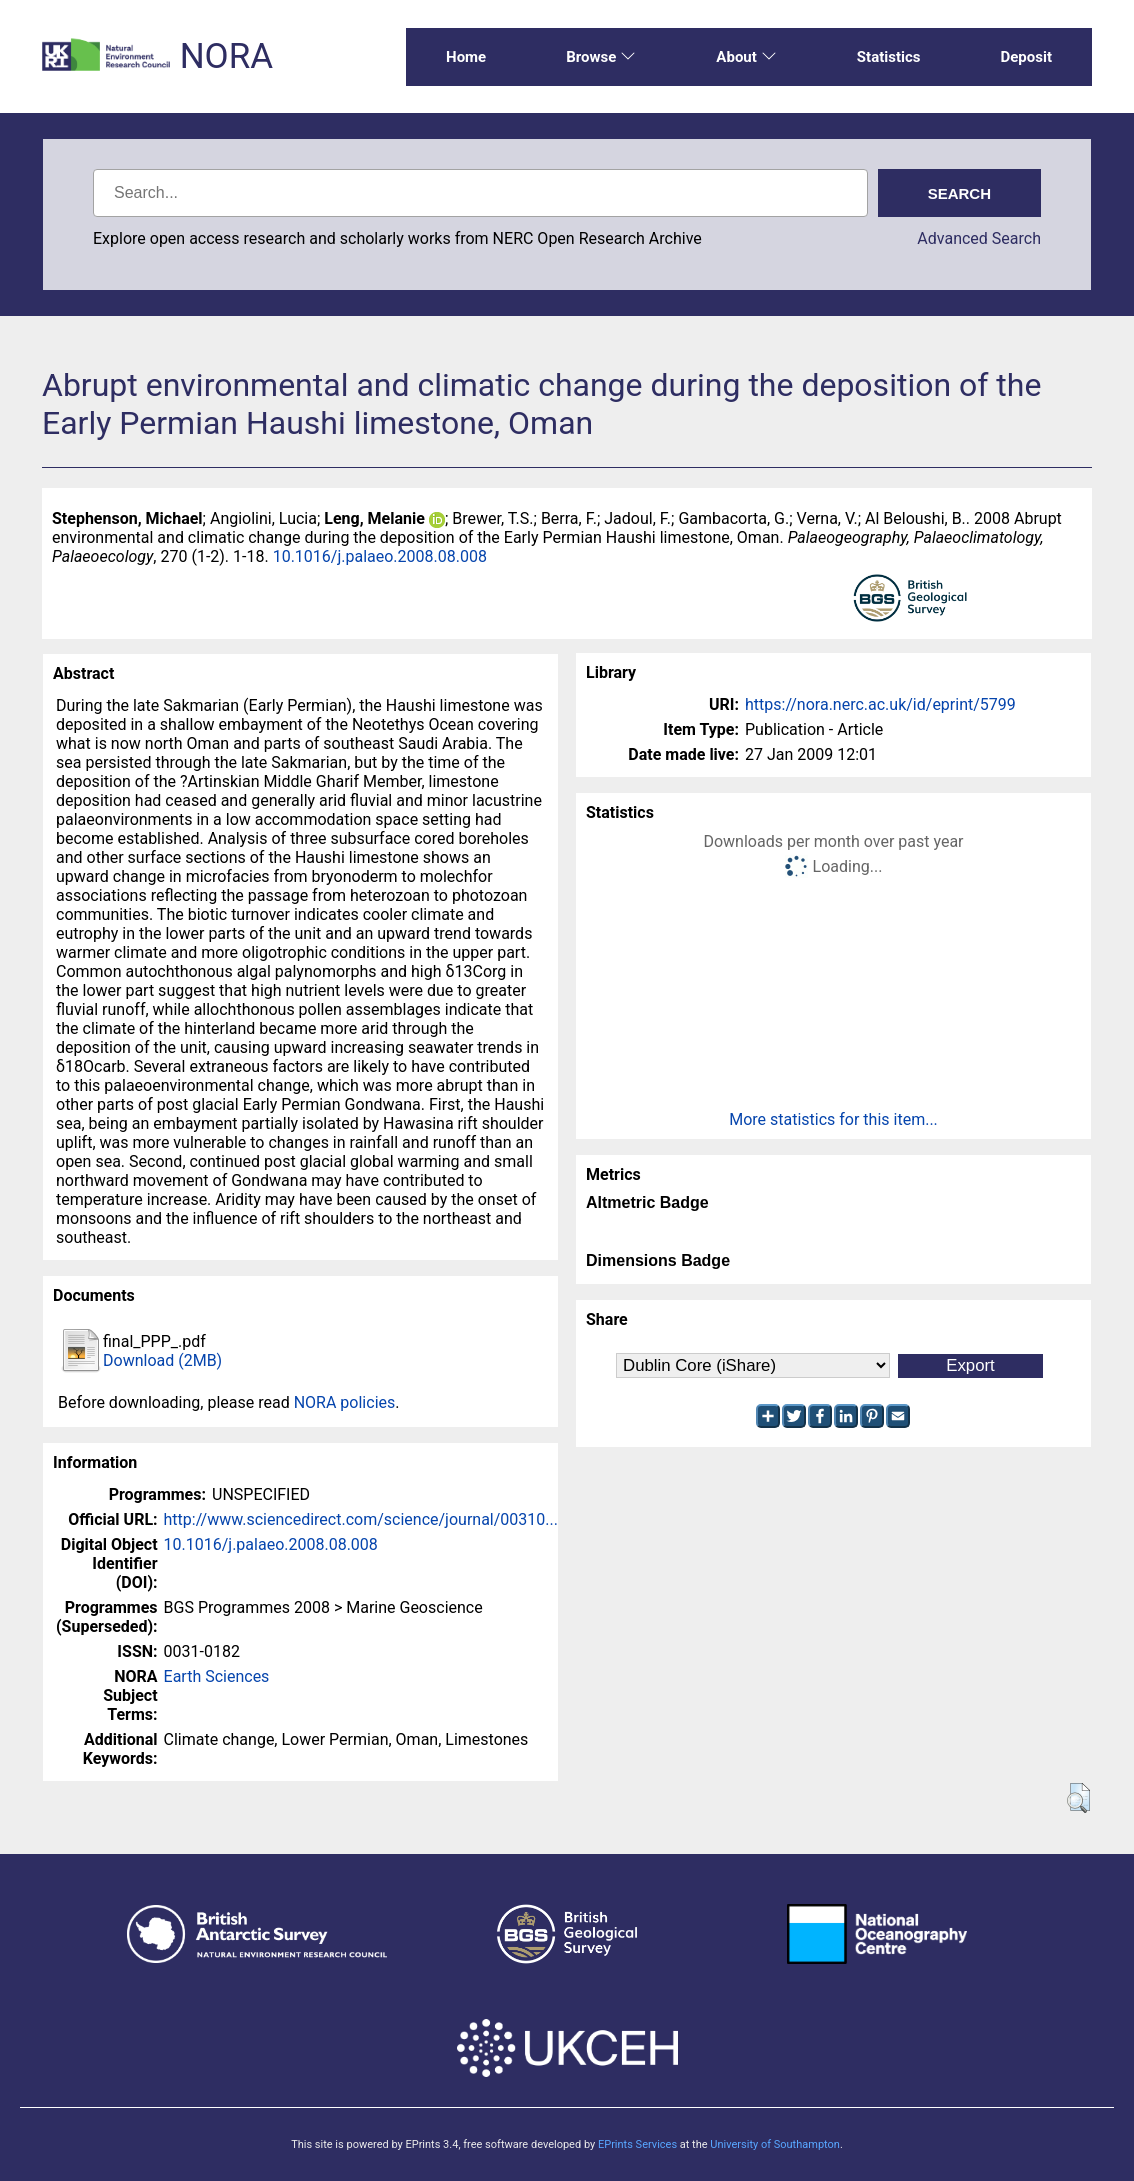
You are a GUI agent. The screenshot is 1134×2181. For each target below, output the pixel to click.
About (746, 57)
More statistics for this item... (833, 1119)
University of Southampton (775, 2144)
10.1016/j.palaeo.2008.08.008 (380, 556)
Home (466, 57)
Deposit (1026, 57)
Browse (601, 57)
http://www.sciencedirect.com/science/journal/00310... (361, 1519)
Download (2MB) (162, 1360)
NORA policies (345, 1402)
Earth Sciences (217, 1676)
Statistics (889, 57)
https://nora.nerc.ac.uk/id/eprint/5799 (880, 704)
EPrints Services (637, 2144)
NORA (226, 56)
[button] (1078, 1798)
